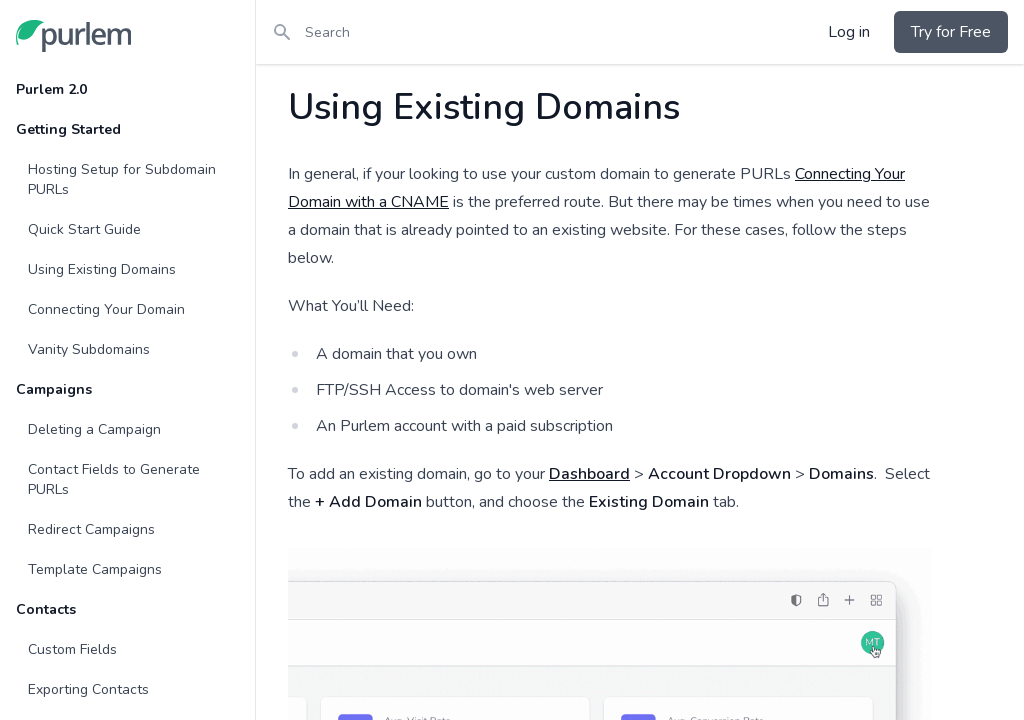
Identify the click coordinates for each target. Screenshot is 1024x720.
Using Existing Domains (102, 269)
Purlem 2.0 (51, 89)
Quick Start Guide (84, 229)
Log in (849, 32)
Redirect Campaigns (91, 529)
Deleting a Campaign (94, 429)
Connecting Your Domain (106, 309)
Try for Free (951, 32)
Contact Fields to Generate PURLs (114, 479)
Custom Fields (72, 649)
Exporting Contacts (88, 689)
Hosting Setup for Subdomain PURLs (122, 179)
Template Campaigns (95, 569)
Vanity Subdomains (89, 349)
